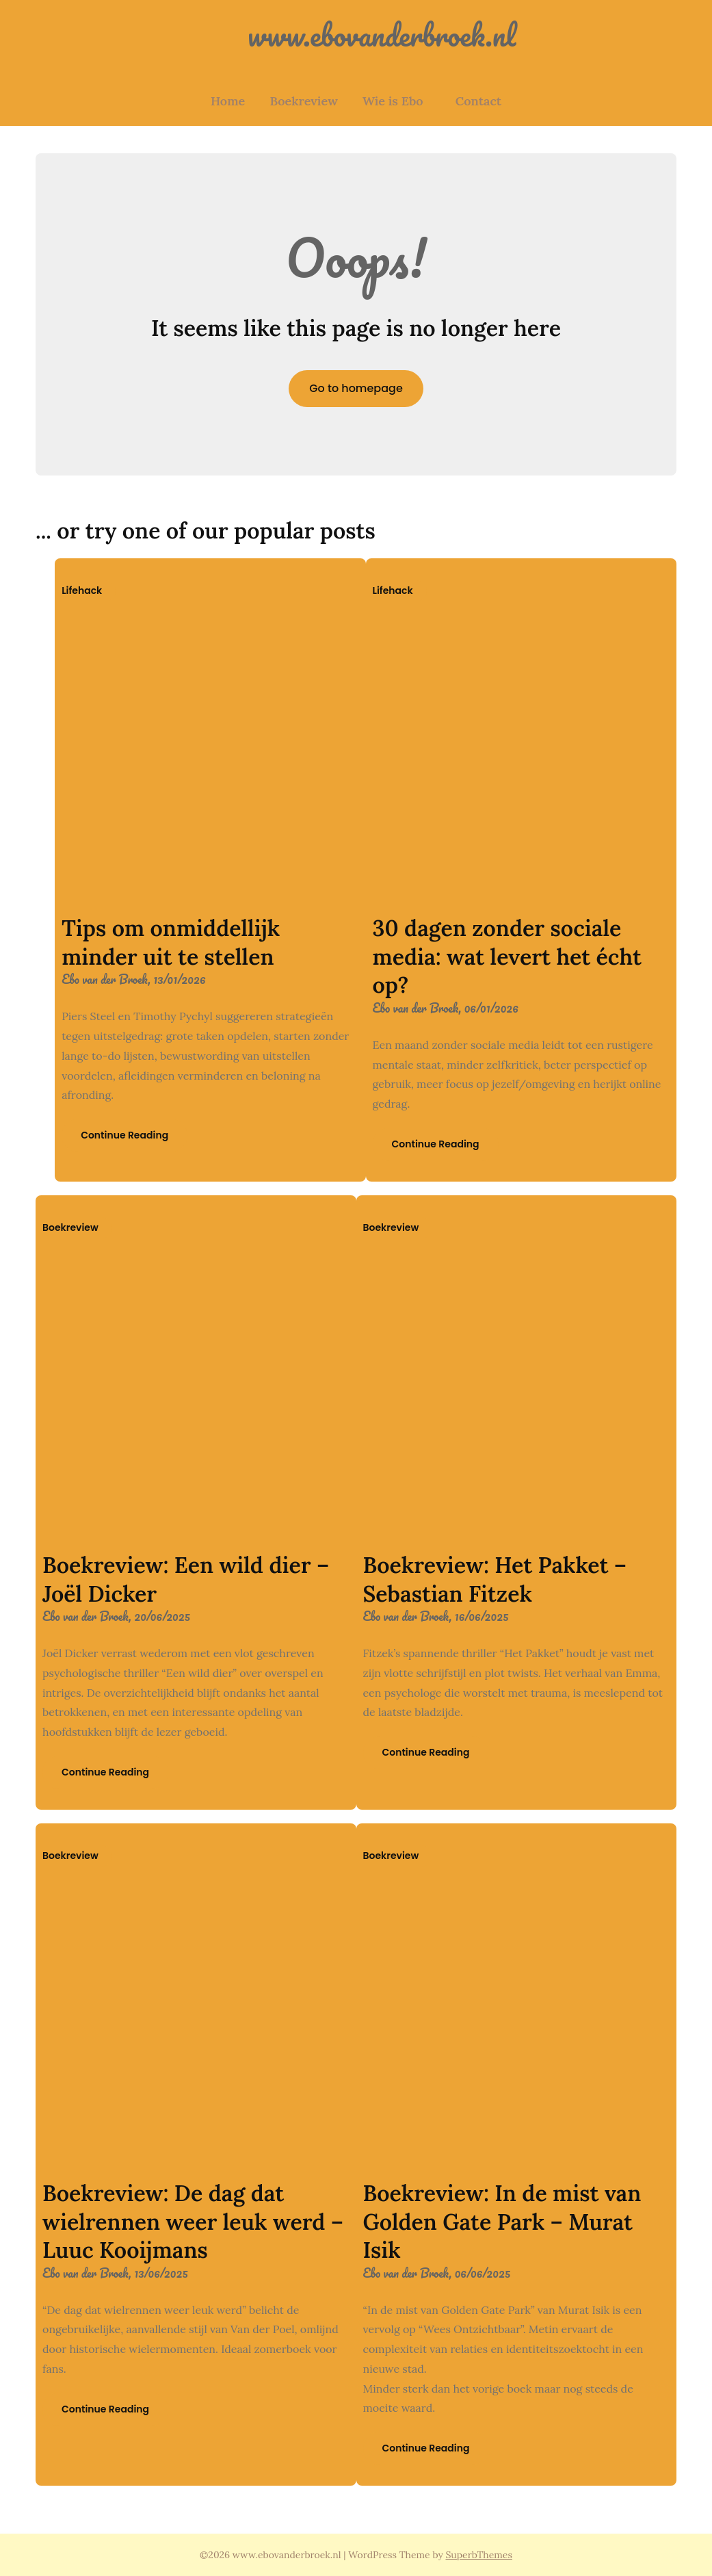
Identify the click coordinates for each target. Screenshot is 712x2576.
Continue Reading (124, 1135)
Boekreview (303, 101)
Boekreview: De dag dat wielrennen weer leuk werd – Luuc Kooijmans (192, 2221)
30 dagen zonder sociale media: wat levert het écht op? (507, 956)
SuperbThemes (479, 2555)
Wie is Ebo (392, 101)
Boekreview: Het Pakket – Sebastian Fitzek (495, 1579)
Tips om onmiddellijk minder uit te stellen (171, 942)
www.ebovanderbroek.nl (356, 35)
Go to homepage (356, 388)
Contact (478, 101)
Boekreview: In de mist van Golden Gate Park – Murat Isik (502, 2221)
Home (228, 101)
